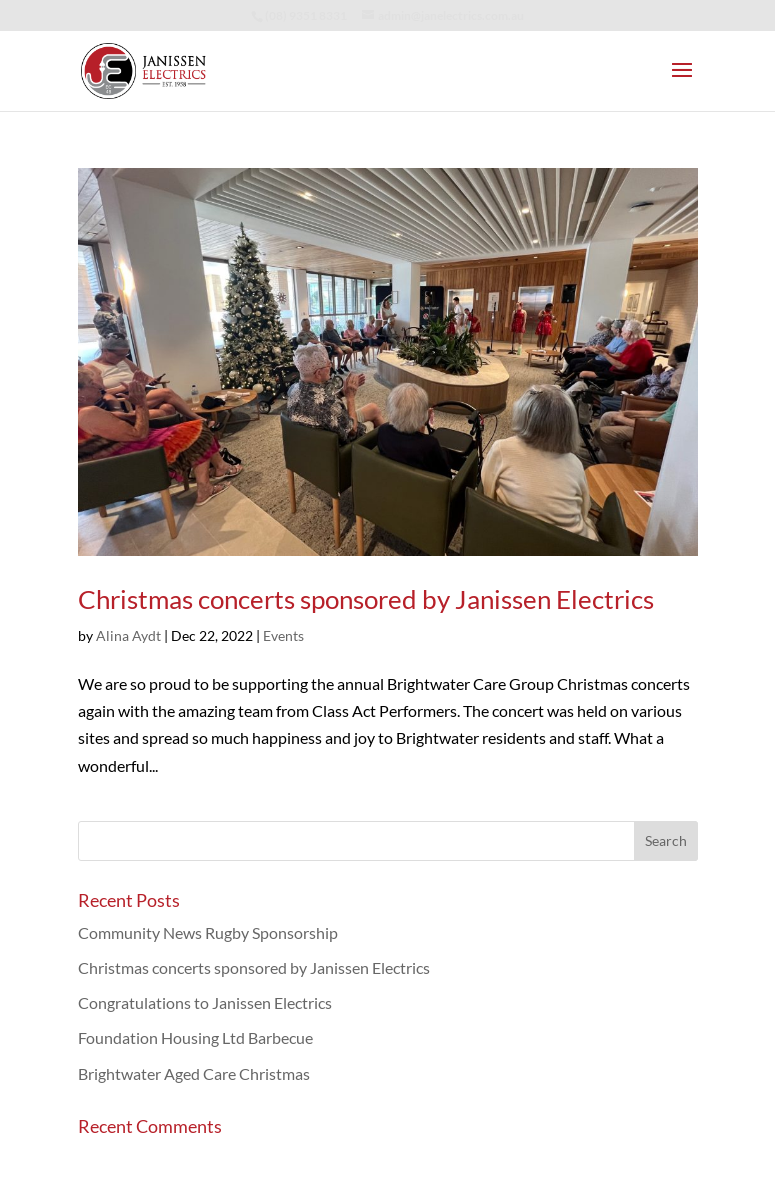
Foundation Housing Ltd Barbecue (195, 1037)
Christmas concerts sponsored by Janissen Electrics (366, 599)
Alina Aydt (128, 635)
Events (283, 635)
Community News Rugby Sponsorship (208, 932)
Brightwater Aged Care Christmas (194, 1073)
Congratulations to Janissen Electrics (205, 1002)
